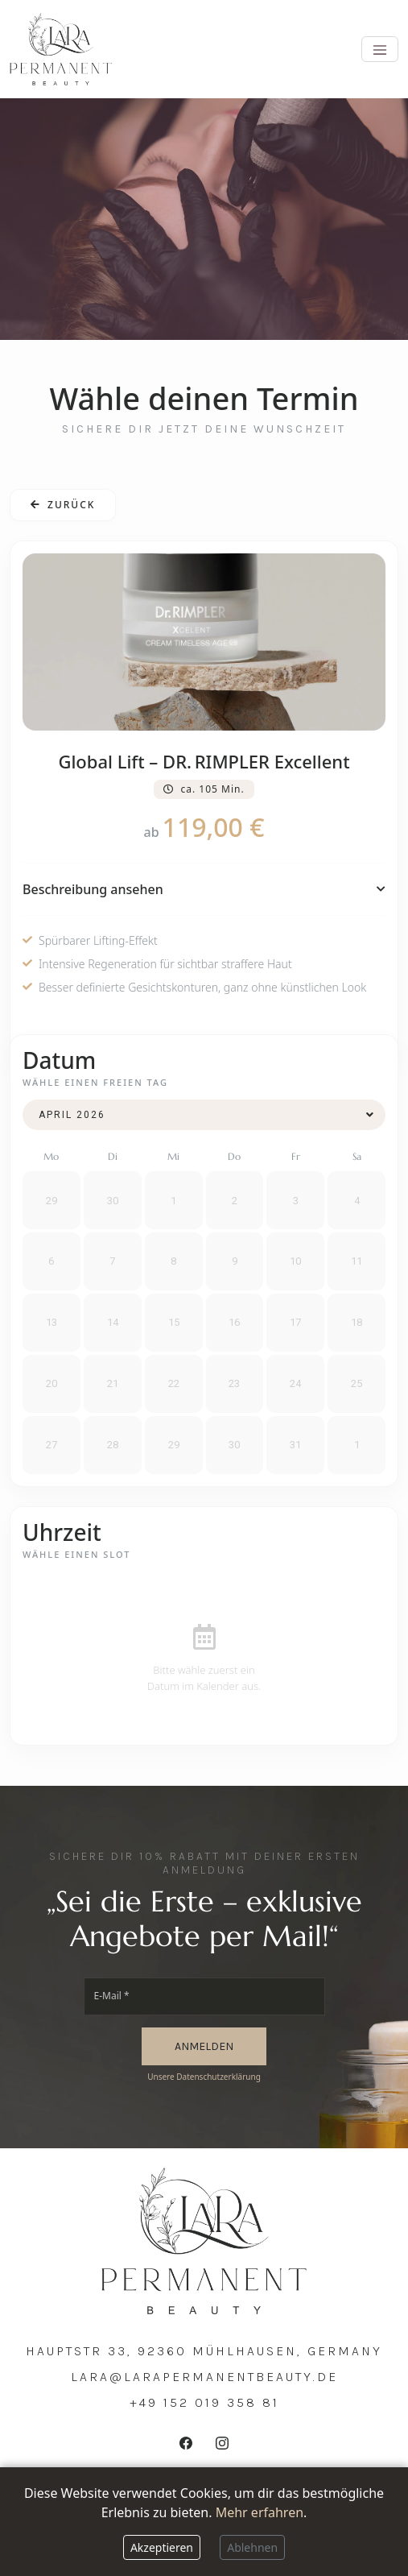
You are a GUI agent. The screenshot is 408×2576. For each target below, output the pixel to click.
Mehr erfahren (259, 2512)
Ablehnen (252, 2547)
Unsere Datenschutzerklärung (204, 2076)
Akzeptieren (161, 2547)
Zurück (63, 504)
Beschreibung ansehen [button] (204, 889)
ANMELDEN (204, 2046)
